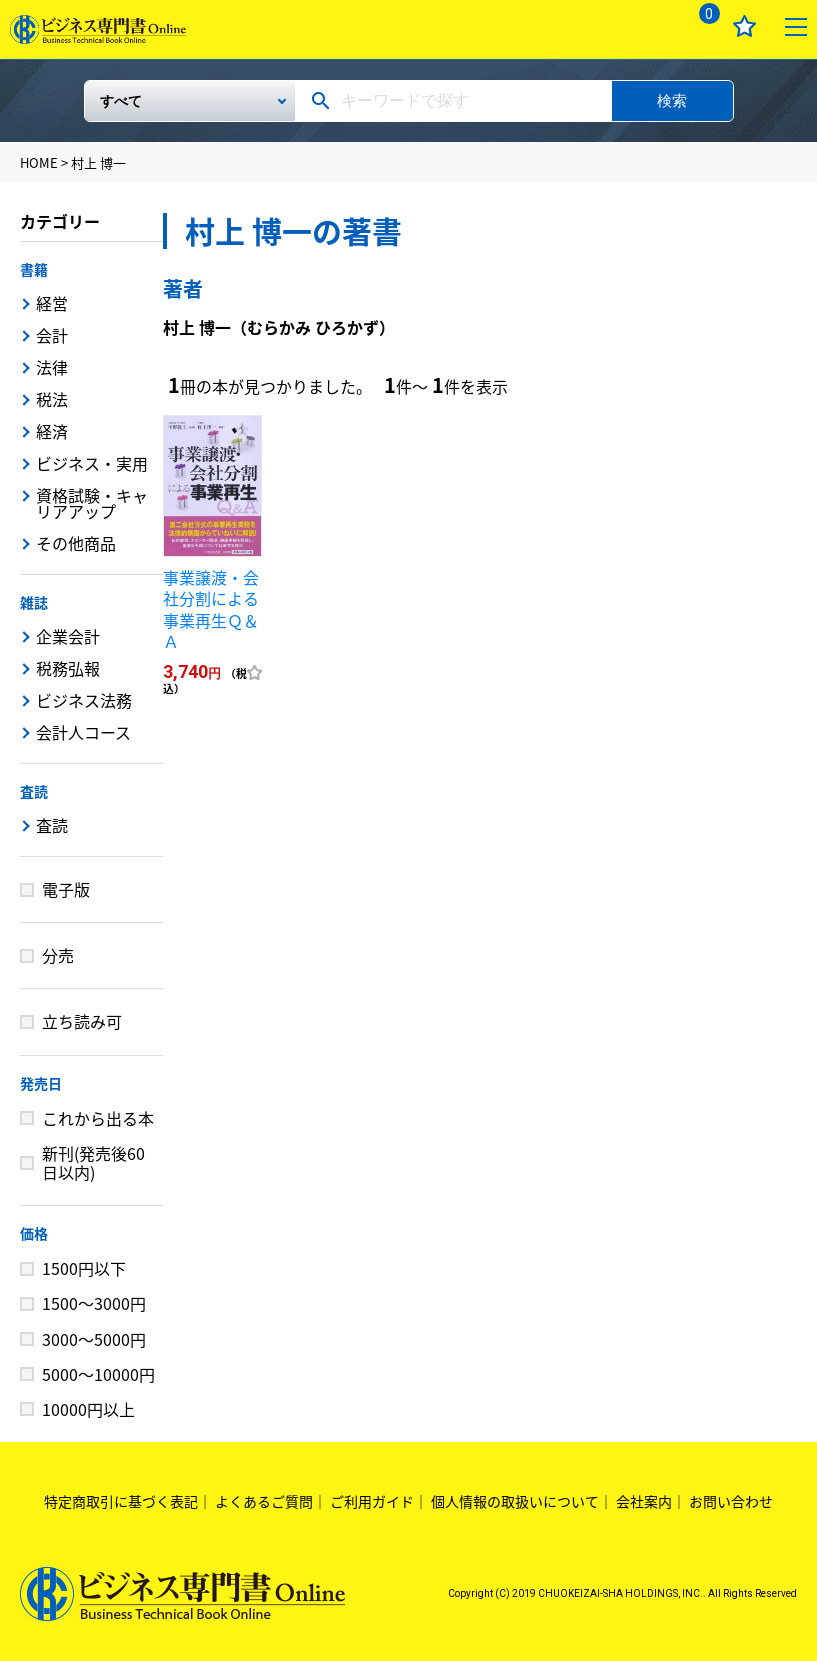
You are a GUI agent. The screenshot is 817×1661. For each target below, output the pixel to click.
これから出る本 (98, 1118)
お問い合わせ (731, 1501)
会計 (52, 335)
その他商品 (76, 543)
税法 (52, 399)
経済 (52, 431)
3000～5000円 (94, 1339)
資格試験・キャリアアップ (92, 503)
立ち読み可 (82, 1021)
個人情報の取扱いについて (515, 1501)
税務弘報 (68, 668)
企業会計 (68, 636)
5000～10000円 (98, 1374)
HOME (39, 162)
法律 (52, 367)
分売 (58, 955)
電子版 (66, 889)
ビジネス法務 (84, 700)
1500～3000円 (94, 1303)
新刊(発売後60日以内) (93, 1162)
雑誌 (34, 602)
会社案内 (644, 1501)
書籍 (34, 269)
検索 (672, 100)
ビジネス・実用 (92, 463)
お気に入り (744, 26)
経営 (52, 303)
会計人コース (83, 732)
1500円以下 (84, 1268)
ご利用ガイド (372, 1501)
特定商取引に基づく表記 (121, 1501)
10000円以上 (88, 1409)
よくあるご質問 (264, 1501)
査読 (34, 791)
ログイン (647, 26)
